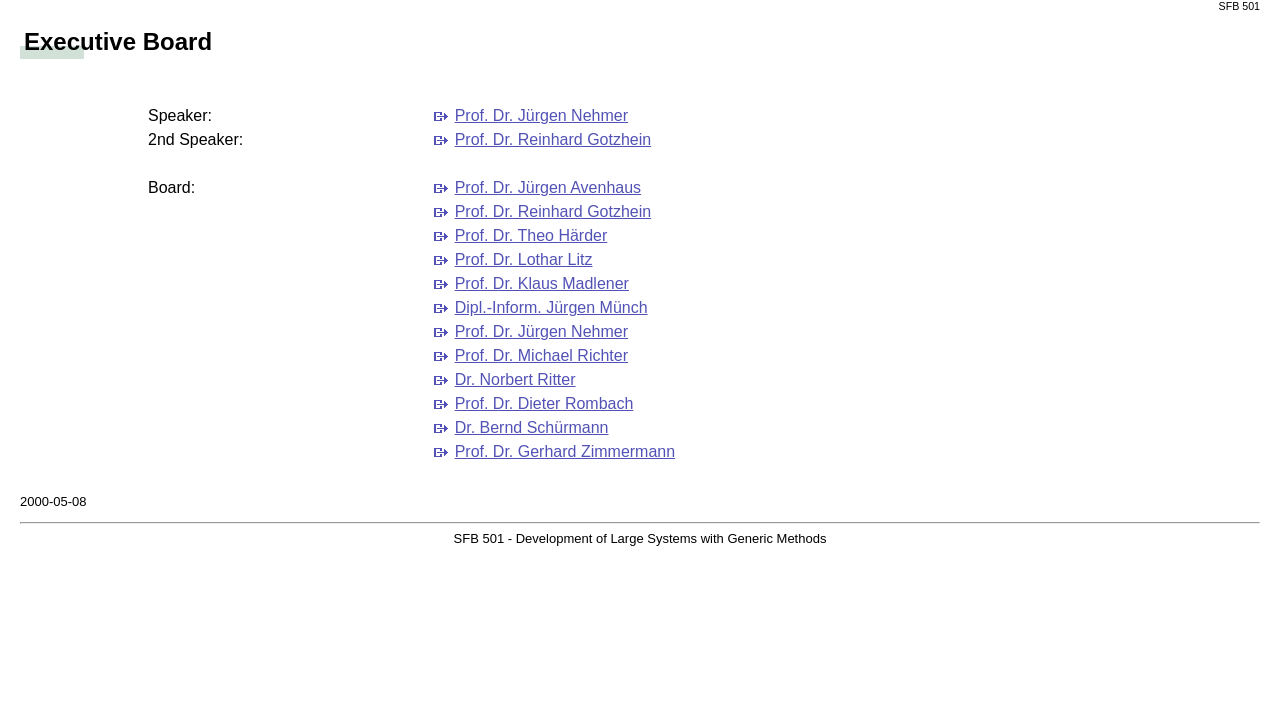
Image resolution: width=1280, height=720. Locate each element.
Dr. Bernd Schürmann (532, 427)
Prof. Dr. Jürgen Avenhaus (548, 187)
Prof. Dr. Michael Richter (541, 355)
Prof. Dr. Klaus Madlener (542, 283)
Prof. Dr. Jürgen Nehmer (541, 115)
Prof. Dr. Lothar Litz (524, 259)
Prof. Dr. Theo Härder (531, 235)
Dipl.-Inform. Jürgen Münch (551, 307)
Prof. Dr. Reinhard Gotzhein (553, 139)
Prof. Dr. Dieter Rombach (544, 403)
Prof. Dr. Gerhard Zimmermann (565, 451)
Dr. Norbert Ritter (515, 379)
